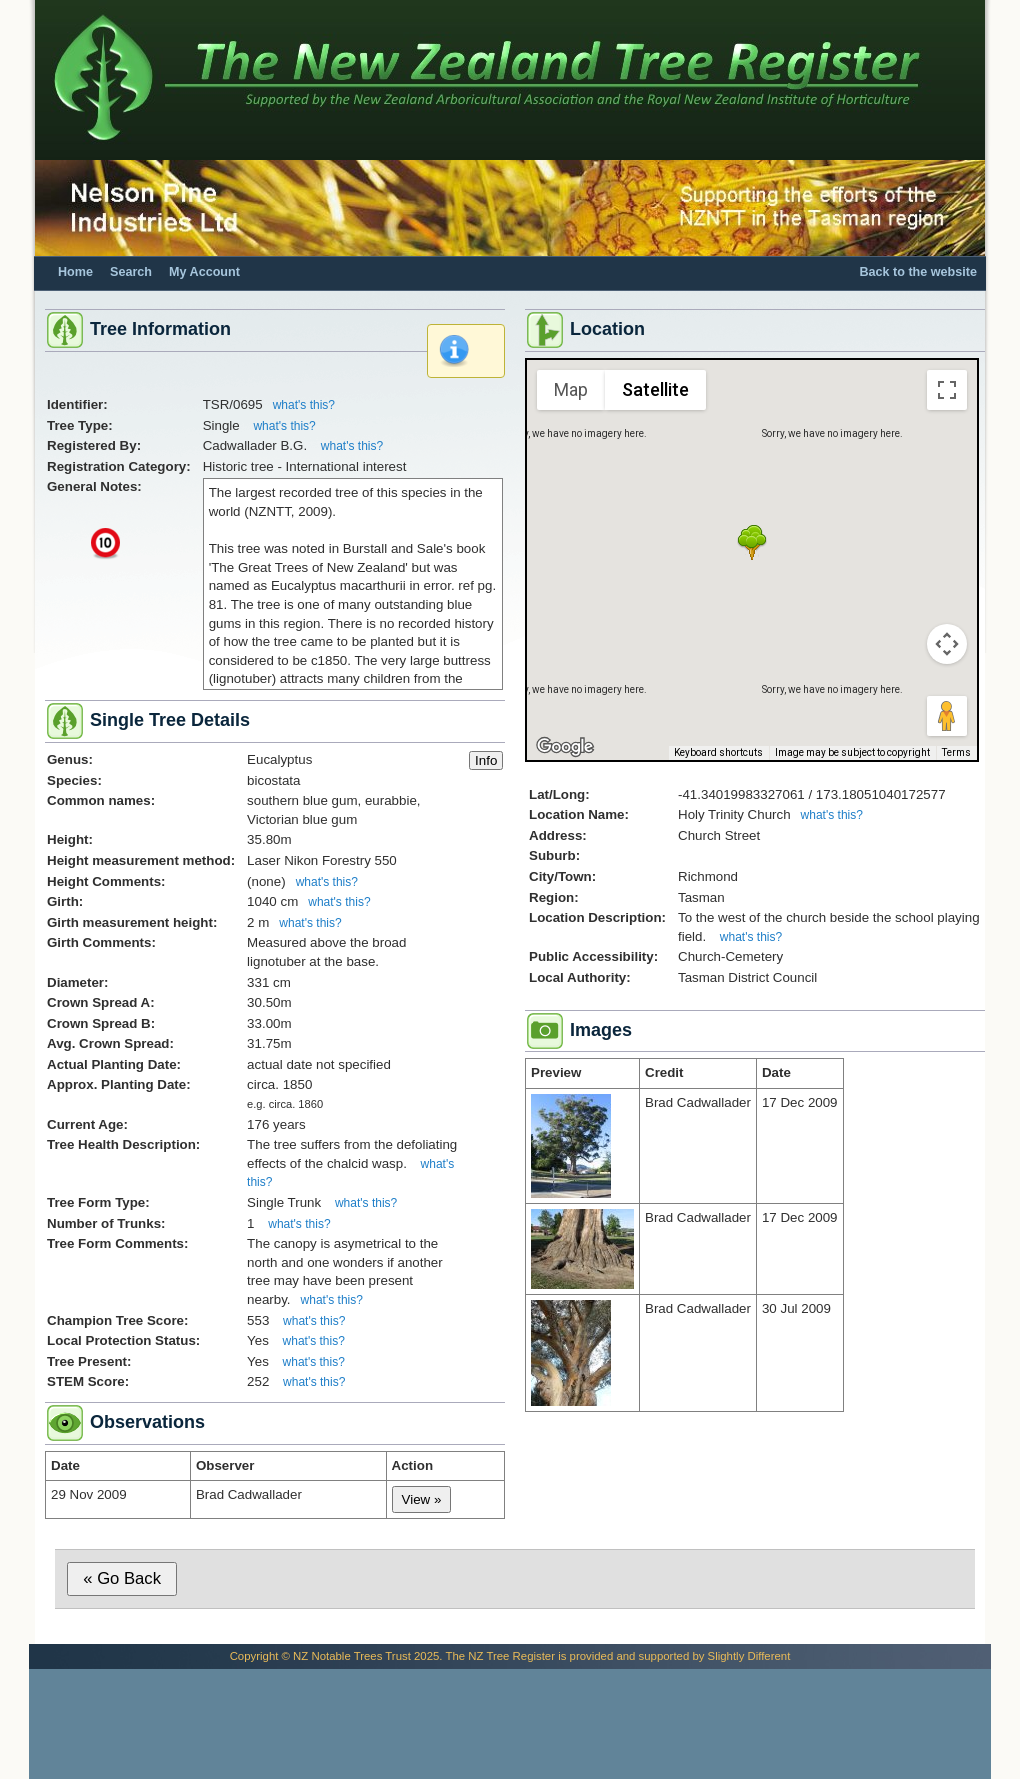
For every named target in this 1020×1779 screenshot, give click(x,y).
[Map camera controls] (947, 644)
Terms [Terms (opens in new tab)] (956, 752)
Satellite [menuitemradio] (655, 389)
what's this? (304, 405)
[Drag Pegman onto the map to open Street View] (947, 716)
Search (131, 272)
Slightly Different (749, 1656)
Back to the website (918, 272)
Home (75, 272)
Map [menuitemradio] (571, 389)
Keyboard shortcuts (718, 752)
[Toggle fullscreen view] (947, 390)
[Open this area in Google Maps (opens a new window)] (565, 747)
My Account (204, 272)
